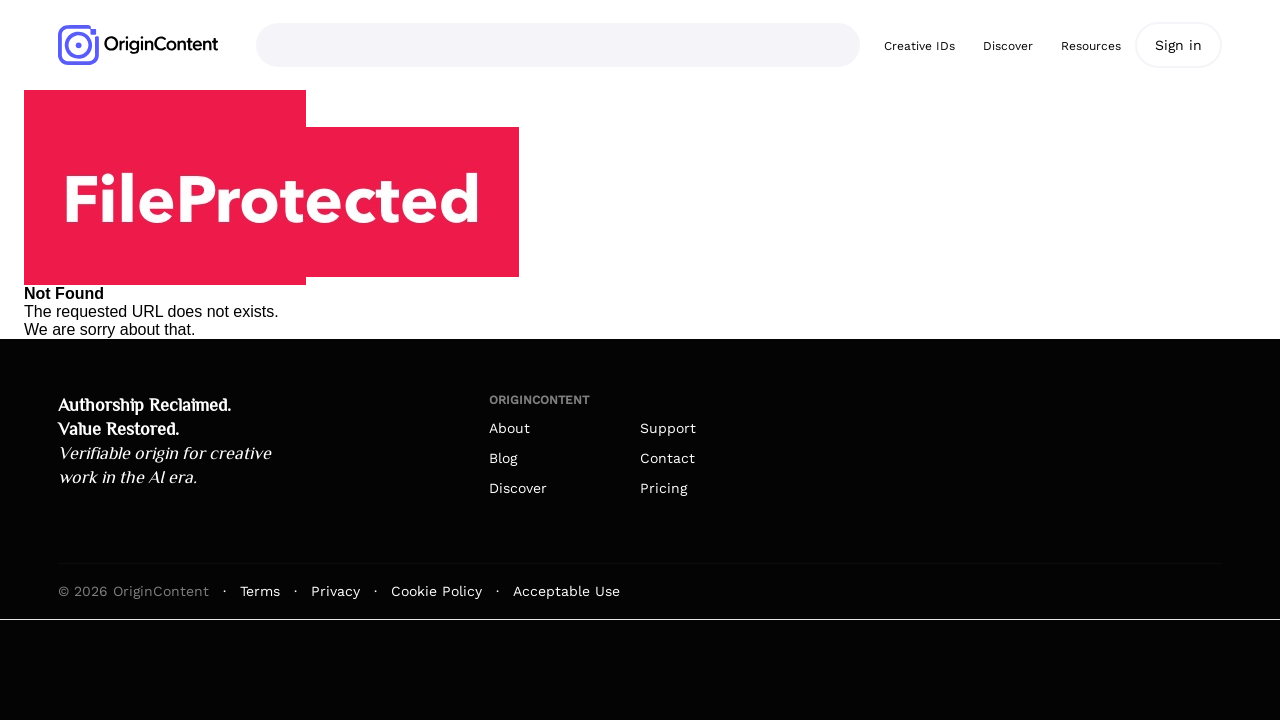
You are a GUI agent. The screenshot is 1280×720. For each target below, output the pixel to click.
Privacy (335, 591)
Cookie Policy (436, 591)
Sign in (1178, 45)
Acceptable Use (566, 591)
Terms (260, 591)
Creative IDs (919, 46)
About (509, 428)
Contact (667, 458)
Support (668, 428)
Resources (1091, 46)
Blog (503, 458)
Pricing (663, 488)
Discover (1008, 46)
